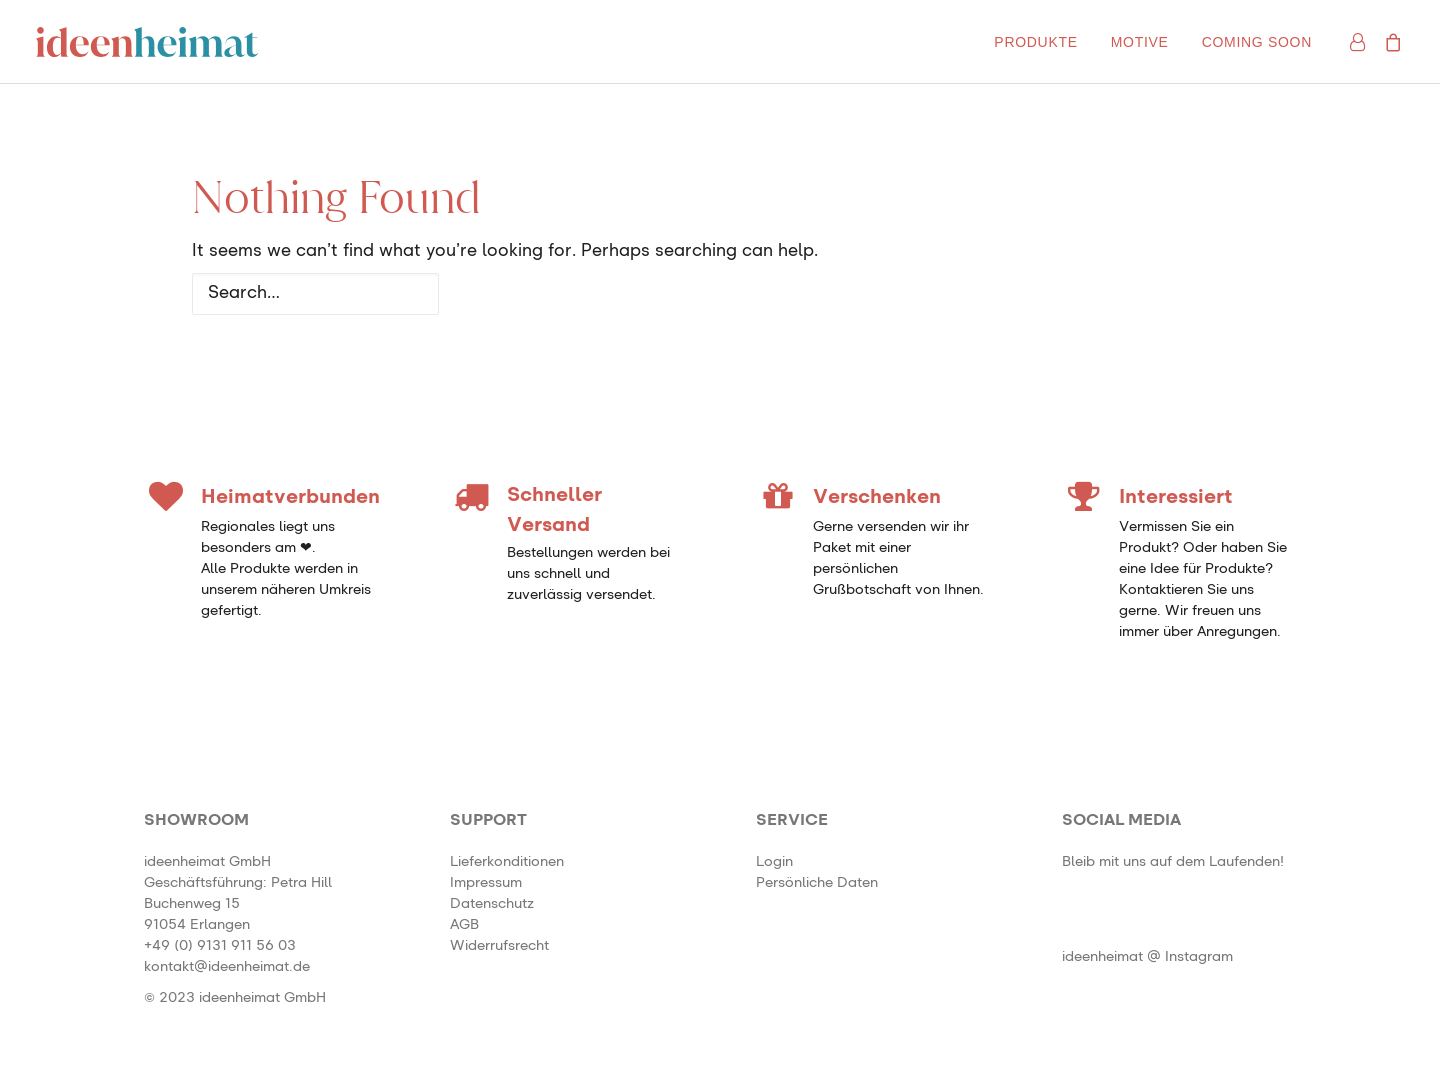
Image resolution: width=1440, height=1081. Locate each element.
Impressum (486, 883)
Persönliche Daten (817, 883)
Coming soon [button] (1257, 42)
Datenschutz (492, 904)
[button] (1084, 936)
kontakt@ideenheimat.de (227, 967)
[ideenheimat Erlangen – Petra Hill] (147, 42)
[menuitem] (1035, 42)
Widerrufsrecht (499, 946)
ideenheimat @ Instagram (1147, 957)
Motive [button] (1140, 42)
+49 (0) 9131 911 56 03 (220, 946)
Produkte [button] (1035, 42)
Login (774, 862)
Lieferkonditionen (507, 862)
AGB (464, 925)
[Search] (720, 294)
